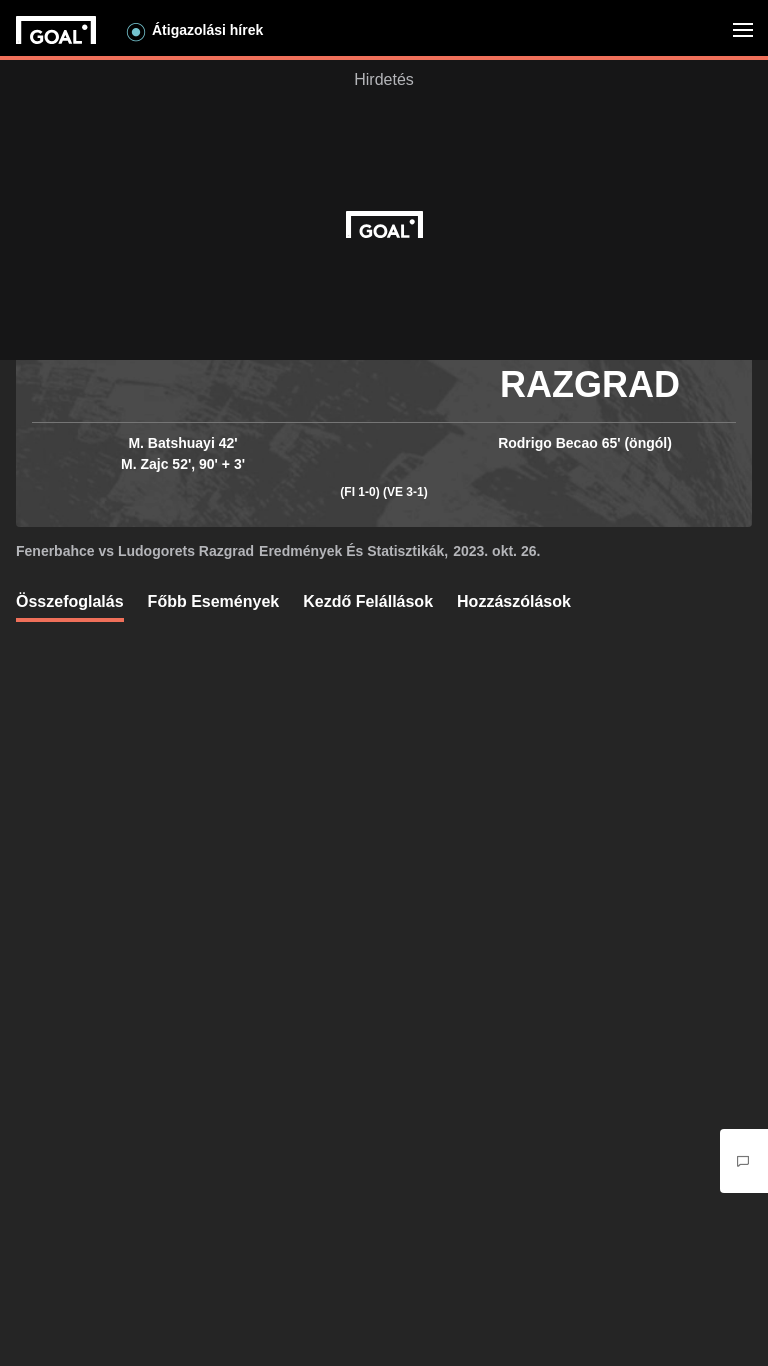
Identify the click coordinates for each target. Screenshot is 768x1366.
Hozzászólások (514, 601)
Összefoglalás (70, 601)
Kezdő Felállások (368, 601)
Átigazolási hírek (207, 30)
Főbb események (214, 601)
